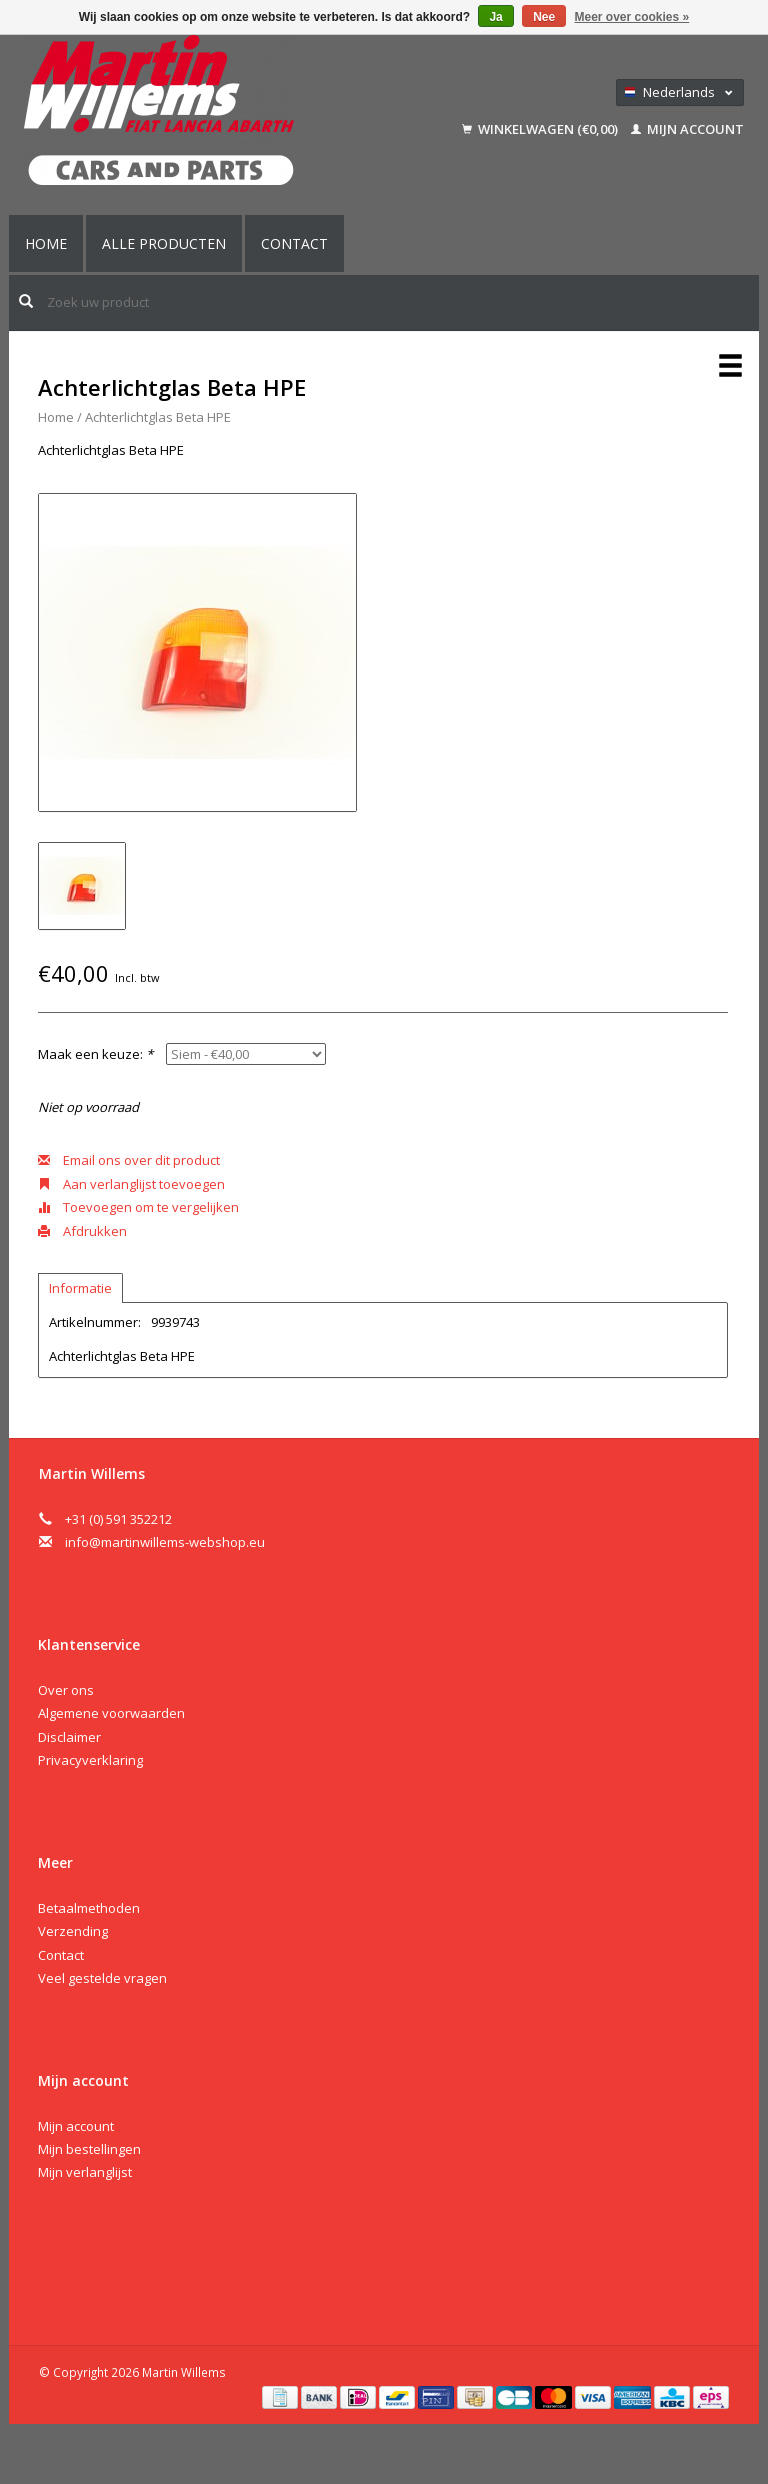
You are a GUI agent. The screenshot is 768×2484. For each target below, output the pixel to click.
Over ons (66, 1690)
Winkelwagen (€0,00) (541, 129)
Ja (495, 17)
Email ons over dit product (129, 1160)
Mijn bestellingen (89, 2149)
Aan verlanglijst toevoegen (131, 1184)
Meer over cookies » (632, 17)
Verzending (73, 1931)
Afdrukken (82, 1231)
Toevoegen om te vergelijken (138, 1207)
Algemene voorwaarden (111, 1713)
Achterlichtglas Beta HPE (158, 417)
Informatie (80, 1288)
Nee (544, 17)
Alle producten (164, 243)
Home (46, 243)
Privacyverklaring (90, 1760)
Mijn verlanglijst (85, 2172)
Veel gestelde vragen (102, 1978)
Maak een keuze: (95, 1054)
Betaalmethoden (89, 1908)
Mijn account (687, 129)
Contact (294, 243)
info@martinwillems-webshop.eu (165, 1542)
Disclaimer (69, 1737)
